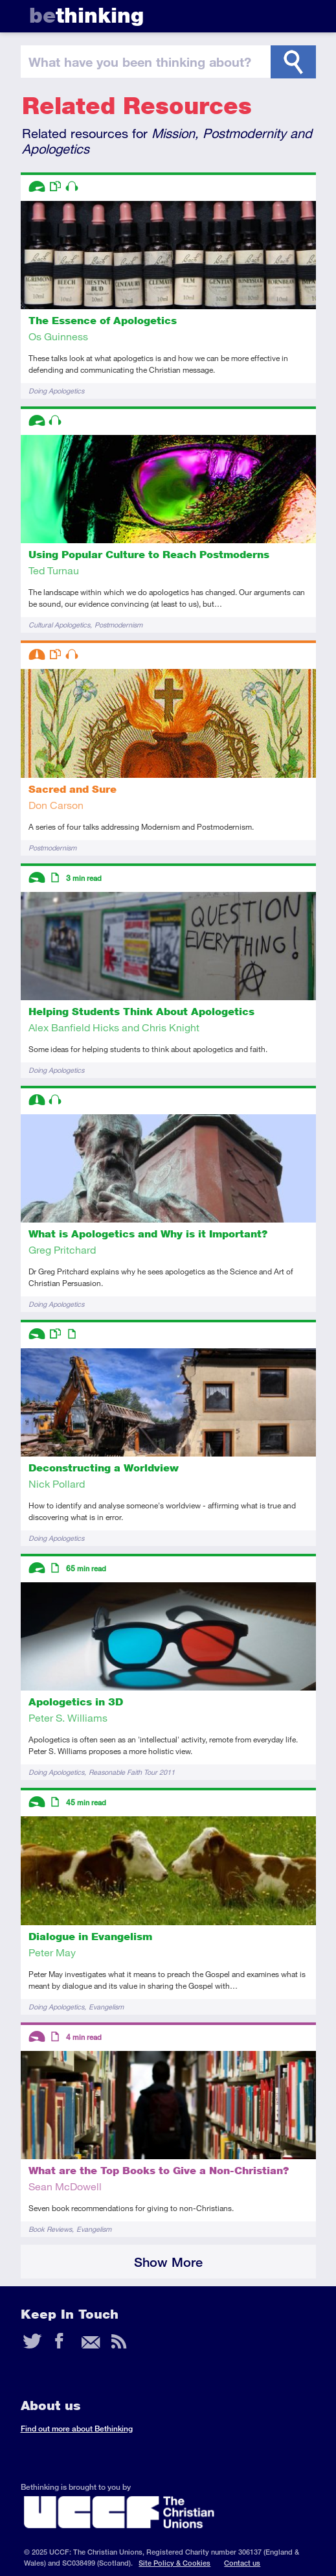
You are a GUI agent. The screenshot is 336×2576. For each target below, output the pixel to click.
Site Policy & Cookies (174, 2562)
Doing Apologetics (56, 390)
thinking (86, 15)
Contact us (242, 2562)
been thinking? (139, 61)
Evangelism (106, 2006)
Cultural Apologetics (59, 624)
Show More (168, 2261)
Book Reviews (50, 2229)
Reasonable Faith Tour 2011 (132, 1772)
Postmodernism (118, 624)
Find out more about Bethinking (77, 2428)
